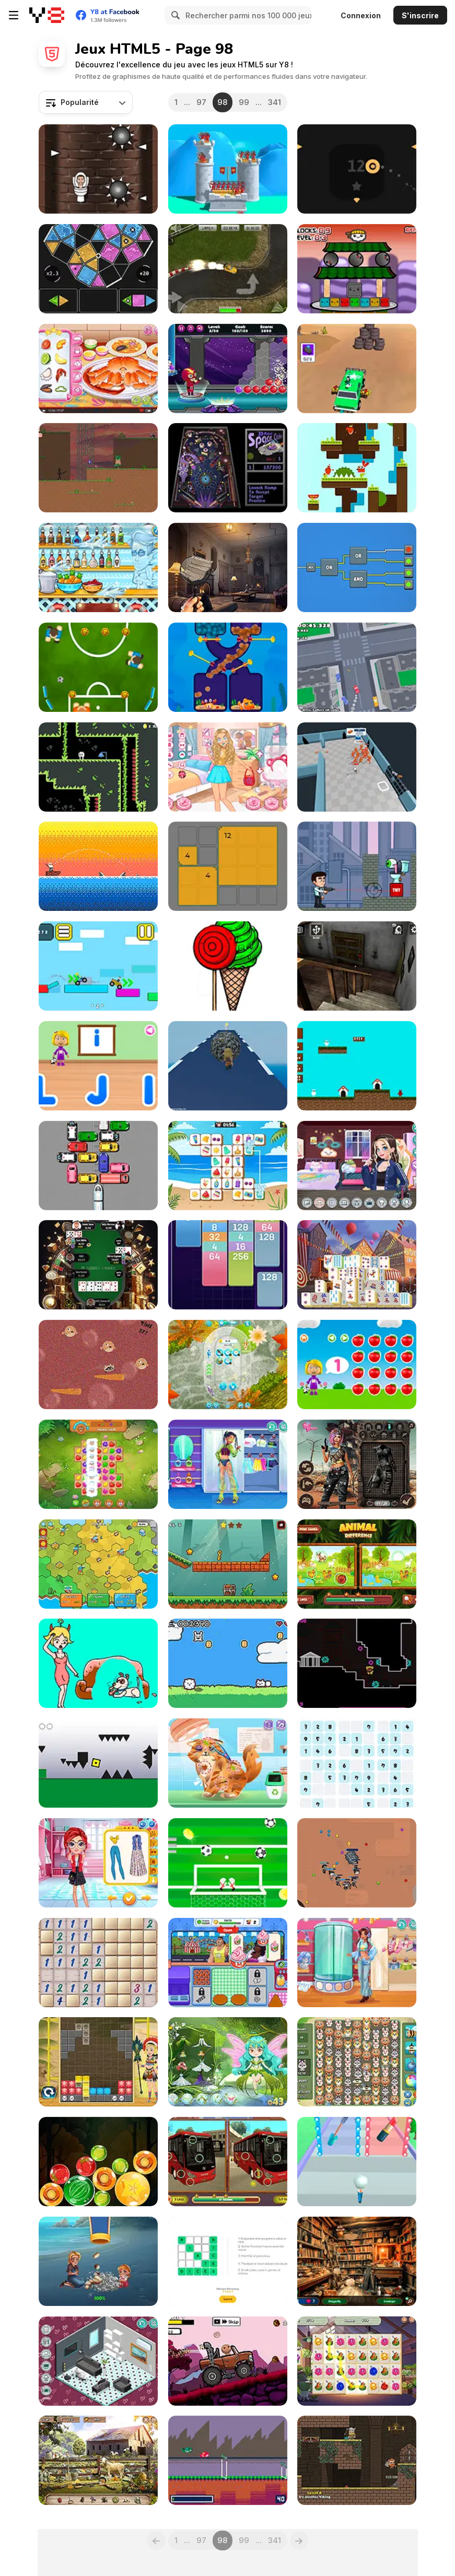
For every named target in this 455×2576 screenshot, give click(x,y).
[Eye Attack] (356, 866)
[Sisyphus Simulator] (227, 1065)
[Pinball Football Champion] (98, 667)
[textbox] (85, 102)
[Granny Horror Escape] (356, 966)
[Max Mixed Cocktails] (98, 567)
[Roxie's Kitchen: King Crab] (98, 368)
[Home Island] (98, 2261)
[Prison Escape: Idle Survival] (356, 767)
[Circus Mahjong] (356, 1264)
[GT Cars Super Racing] (227, 268)
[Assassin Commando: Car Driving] (356, 368)
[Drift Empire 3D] (356, 667)
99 (244, 102)
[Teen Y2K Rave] (227, 1464)
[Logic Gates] (356, 567)
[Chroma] (98, 268)
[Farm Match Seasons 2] (98, 1464)
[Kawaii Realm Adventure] (227, 767)
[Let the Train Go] (98, 1165)
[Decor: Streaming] (356, 1165)
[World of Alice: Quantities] (356, 1364)
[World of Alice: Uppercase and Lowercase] (98, 1065)
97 (201, 102)
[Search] (174, 15)
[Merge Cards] (227, 1264)
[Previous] (156, 2540)
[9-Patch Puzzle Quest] (227, 866)
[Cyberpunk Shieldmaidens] (356, 1464)
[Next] (299, 2540)
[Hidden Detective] (227, 567)
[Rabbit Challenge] (356, 467)
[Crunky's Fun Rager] (227, 1663)
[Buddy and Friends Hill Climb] (227, 2361)
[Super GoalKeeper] (227, 1862)
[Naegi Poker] (98, 1264)
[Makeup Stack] (356, 2161)
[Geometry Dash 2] (98, 1763)
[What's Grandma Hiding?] (356, 2261)
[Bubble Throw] (227, 368)
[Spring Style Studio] (98, 1862)
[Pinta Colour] (227, 966)
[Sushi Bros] (356, 268)
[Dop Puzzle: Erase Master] (98, 1663)
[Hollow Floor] (98, 767)
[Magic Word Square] (227, 2261)
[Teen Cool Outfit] (356, 1962)
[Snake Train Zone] (356, 1862)
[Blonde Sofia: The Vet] (227, 1763)
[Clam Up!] (98, 1364)
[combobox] (86, 102)
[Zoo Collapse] (356, 2061)
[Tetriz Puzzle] (98, 2061)
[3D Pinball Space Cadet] (227, 467)
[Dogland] (356, 1065)
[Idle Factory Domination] (98, 1564)
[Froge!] (227, 2460)
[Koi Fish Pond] (227, 1364)
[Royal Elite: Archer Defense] (227, 169)
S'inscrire (420, 15)
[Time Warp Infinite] (356, 1663)
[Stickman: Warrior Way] (98, 467)
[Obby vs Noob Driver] (98, 966)
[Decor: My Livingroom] (98, 2361)
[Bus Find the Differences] (227, 2161)
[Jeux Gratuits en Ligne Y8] (46, 15)
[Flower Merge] (356, 2361)
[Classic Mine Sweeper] (98, 1962)
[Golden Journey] (227, 1564)
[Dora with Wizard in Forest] (227, 2061)
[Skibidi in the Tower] (98, 169)
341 (274, 102)
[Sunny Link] (227, 1165)
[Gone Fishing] (98, 866)
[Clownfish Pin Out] (227, 667)
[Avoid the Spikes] (356, 169)
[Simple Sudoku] (356, 1763)
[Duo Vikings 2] (356, 2460)
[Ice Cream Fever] (227, 1962)
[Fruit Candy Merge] (98, 2161)
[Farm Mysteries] (98, 2460)
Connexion (361, 15)
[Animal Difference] (356, 1564)
